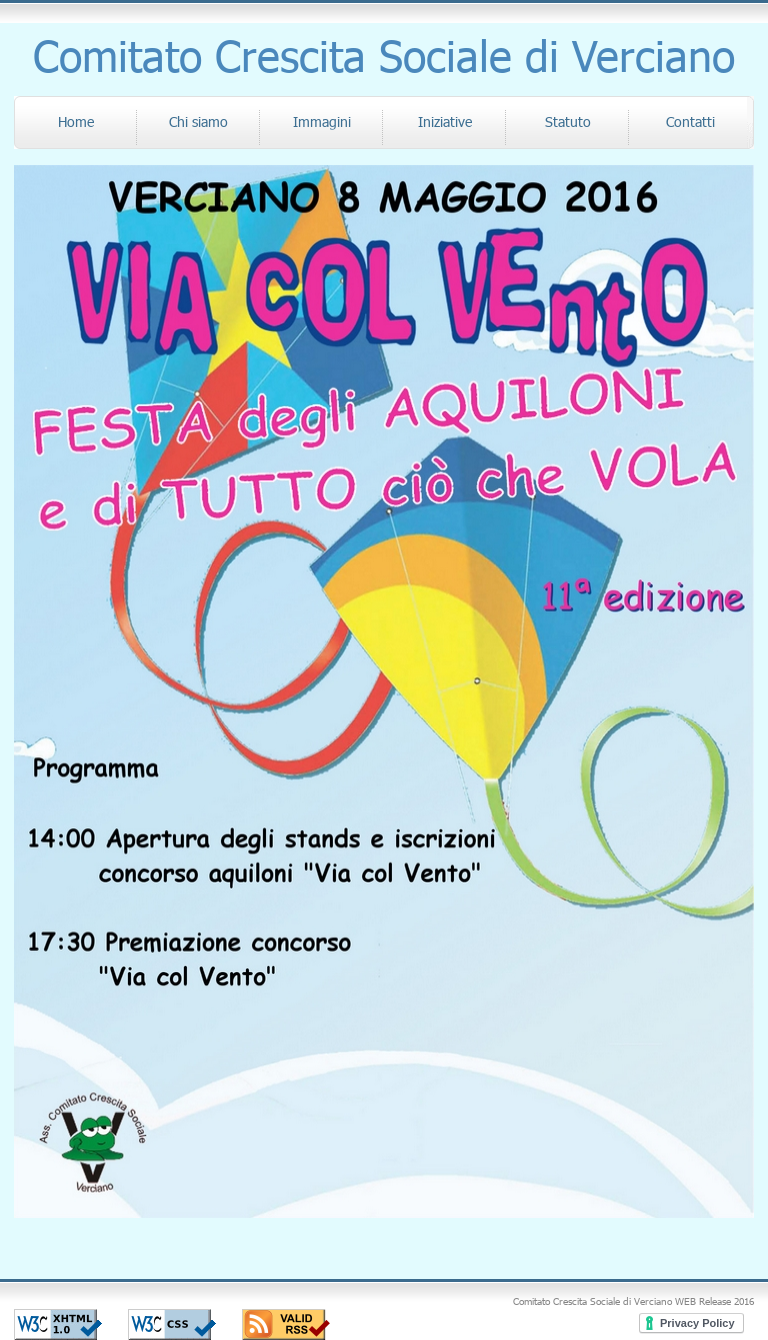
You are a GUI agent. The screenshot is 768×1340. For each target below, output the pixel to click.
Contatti (690, 121)
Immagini (322, 121)
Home (76, 121)
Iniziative (445, 121)
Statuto (568, 121)
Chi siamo (198, 121)
